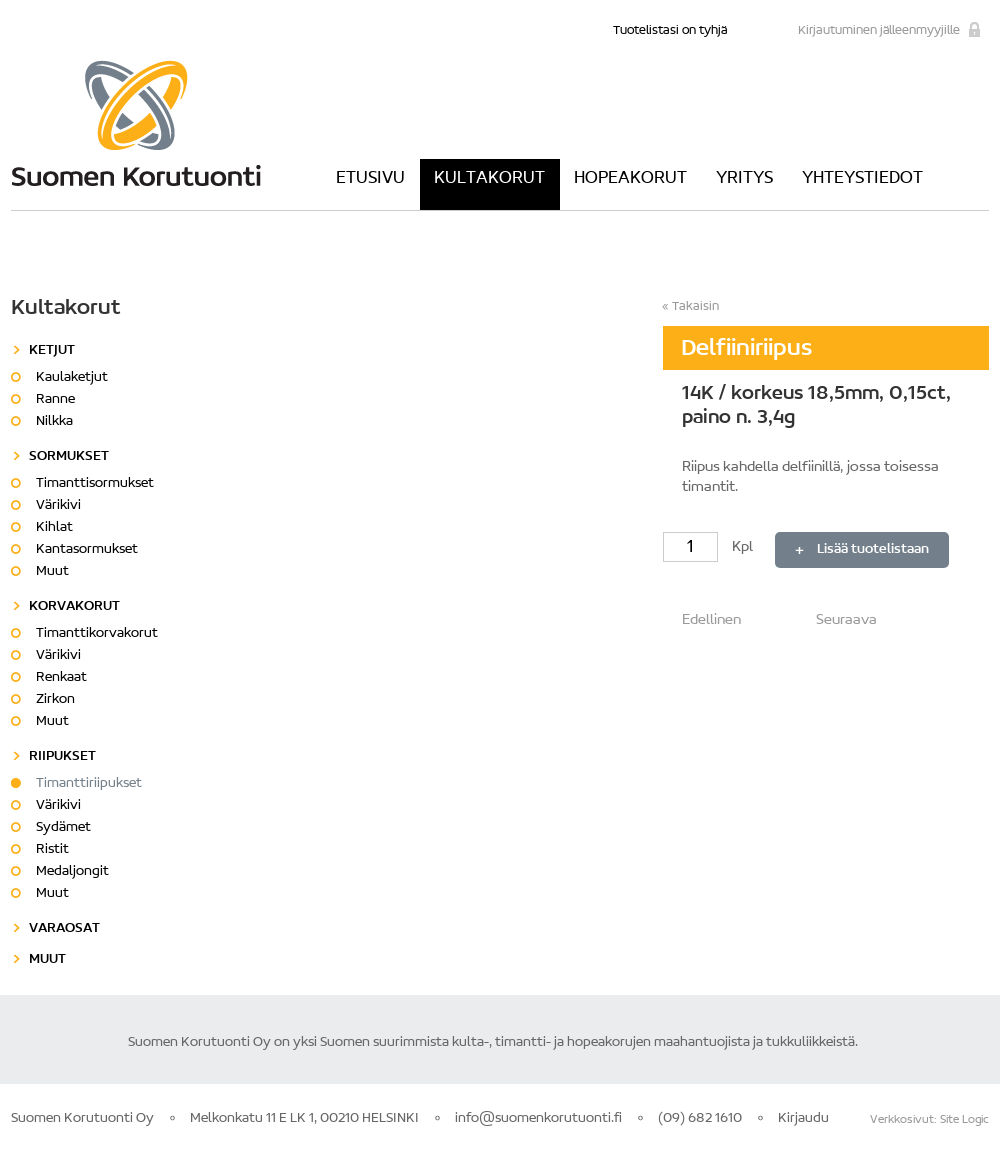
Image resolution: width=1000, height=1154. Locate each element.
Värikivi (58, 506)
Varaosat (64, 929)
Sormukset (69, 457)
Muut (52, 572)
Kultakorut (489, 179)
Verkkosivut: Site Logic (929, 1120)
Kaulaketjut (72, 378)
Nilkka (54, 422)
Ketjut (52, 351)
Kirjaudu (803, 1119)
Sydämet (63, 828)
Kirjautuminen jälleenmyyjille (879, 30)
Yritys (744, 179)
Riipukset (62, 757)
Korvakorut (74, 607)
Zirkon (55, 700)
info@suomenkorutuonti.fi (538, 1119)
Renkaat (61, 678)
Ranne (55, 400)
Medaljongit (72, 872)
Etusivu (370, 179)
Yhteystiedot (862, 179)
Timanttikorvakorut (97, 634)
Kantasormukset (87, 550)
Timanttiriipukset (89, 784)
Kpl (709, 547)
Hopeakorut (630, 179)
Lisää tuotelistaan (873, 550)
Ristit (52, 850)
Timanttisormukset (95, 484)
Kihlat (54, 528)
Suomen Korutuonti (136, 123)
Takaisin (695, 306)
